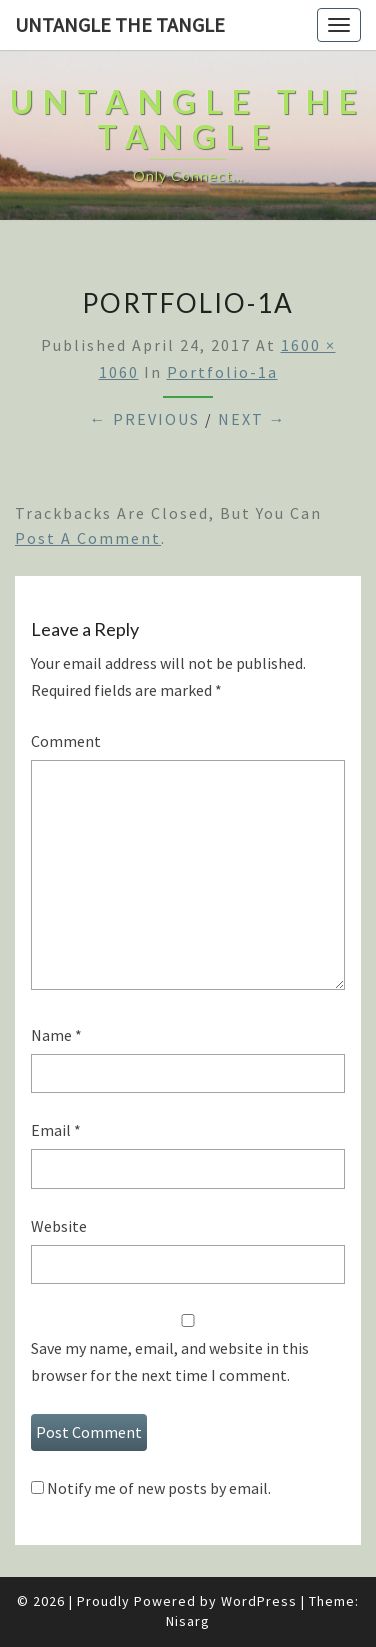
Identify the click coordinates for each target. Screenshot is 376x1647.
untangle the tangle (120, 24)
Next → (252, 419)
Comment (66, 741)
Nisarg (188, 1621)
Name (56, 1035)
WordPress (259, 1601)
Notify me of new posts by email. (159, 1488)
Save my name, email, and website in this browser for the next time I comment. (170, 1361)
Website (59, 1226)
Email (56, 1130)
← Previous (145, 419)
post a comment (88, 538)
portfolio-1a (222, 372)
